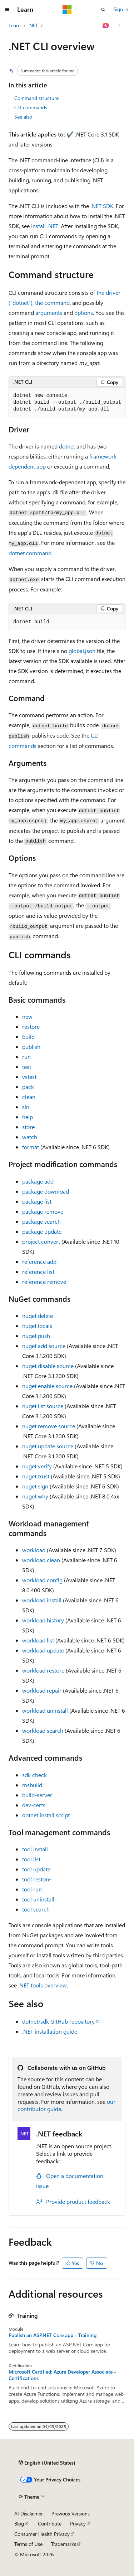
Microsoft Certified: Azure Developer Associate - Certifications (62, 2375)
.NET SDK (101, 206)
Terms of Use (28, 2544)
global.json (82, 650)
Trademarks (63, 2544)
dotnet (67, 446)
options (83, 312)
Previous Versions (70, 2513)
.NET (33, 25)
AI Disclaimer (28, 2513)
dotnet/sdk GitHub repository (58, 2021)
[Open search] (103, 9)
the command (52, 302)
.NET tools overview (42, 1985)
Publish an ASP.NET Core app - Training (52, 2335)
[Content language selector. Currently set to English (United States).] (47, 2462)
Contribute (49, 2523)
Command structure (36, 98)
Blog (19, 2523)
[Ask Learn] (106, 26)
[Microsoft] (67, 9)
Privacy (78, 2523)
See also (23, 116)
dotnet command (30, 553)
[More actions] (119, 26)
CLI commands (30, 107)
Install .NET (44, 226)
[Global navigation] (7, 9)
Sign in (120, 9)
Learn (15, 25)
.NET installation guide (49, 2031)
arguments (48, 312)
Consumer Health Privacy (42, 2534)
